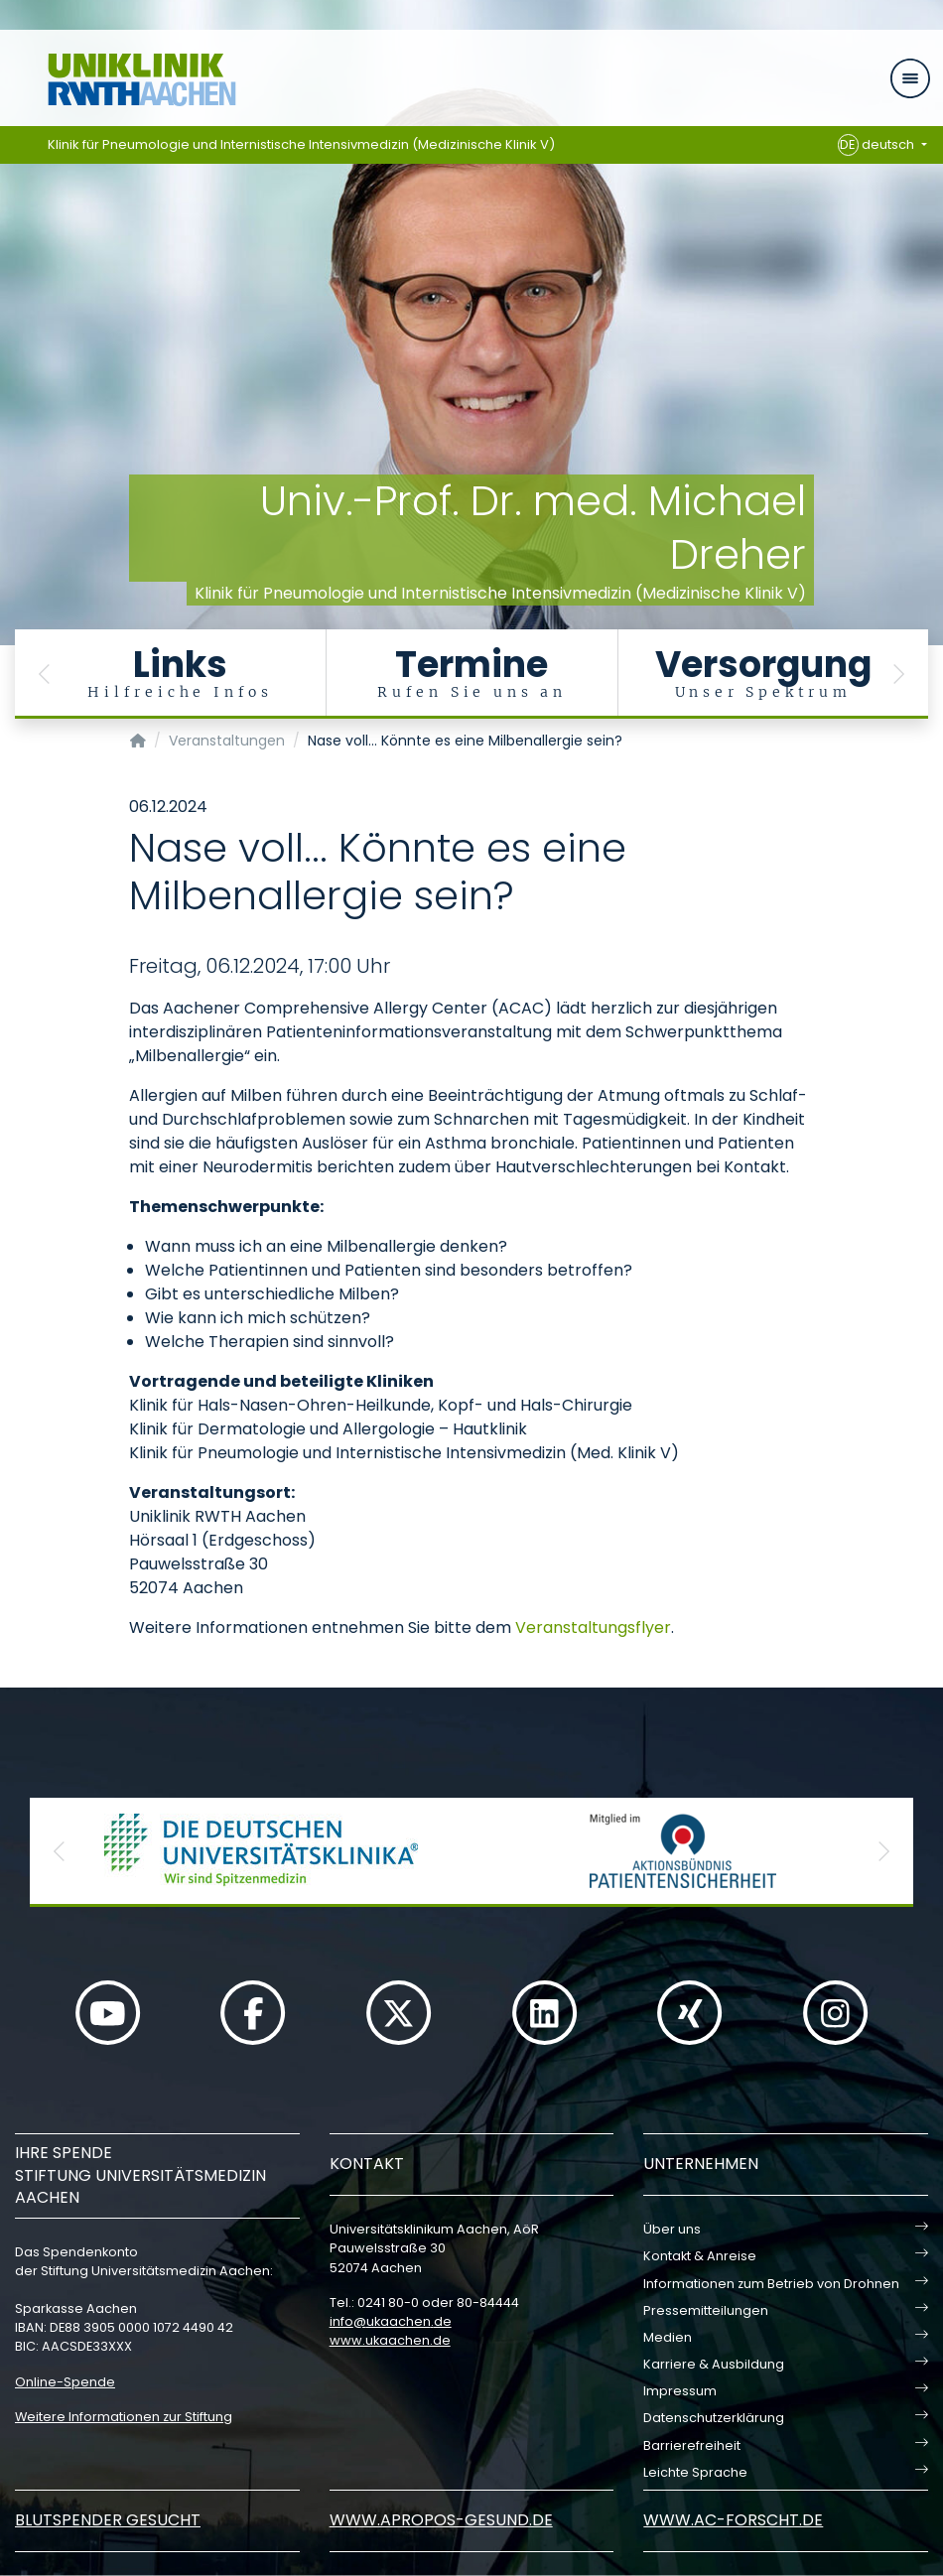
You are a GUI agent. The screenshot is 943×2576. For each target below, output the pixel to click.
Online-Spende (65, 2381)
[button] (44, 674)
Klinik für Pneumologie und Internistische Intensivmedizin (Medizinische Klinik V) (301, 144)
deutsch (878, 145)
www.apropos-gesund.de (441, 2519)
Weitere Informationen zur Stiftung (123, 2416)
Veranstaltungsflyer (593, 1627)
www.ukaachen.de (390, 2340)
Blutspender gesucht (108, 2519)
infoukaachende (391, 2321)
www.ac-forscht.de (733, 2519)
